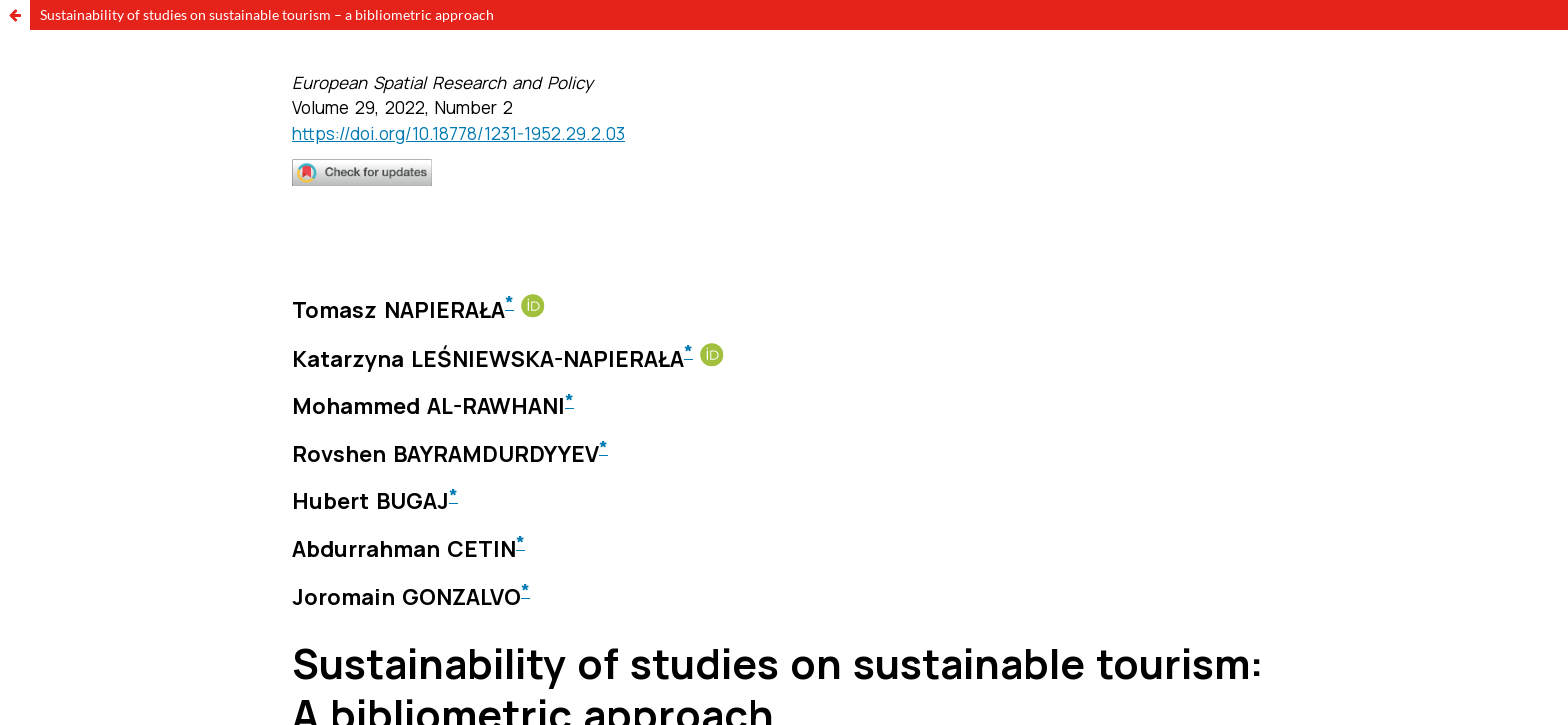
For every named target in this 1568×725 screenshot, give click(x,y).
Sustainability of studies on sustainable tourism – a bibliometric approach (267, 14)
